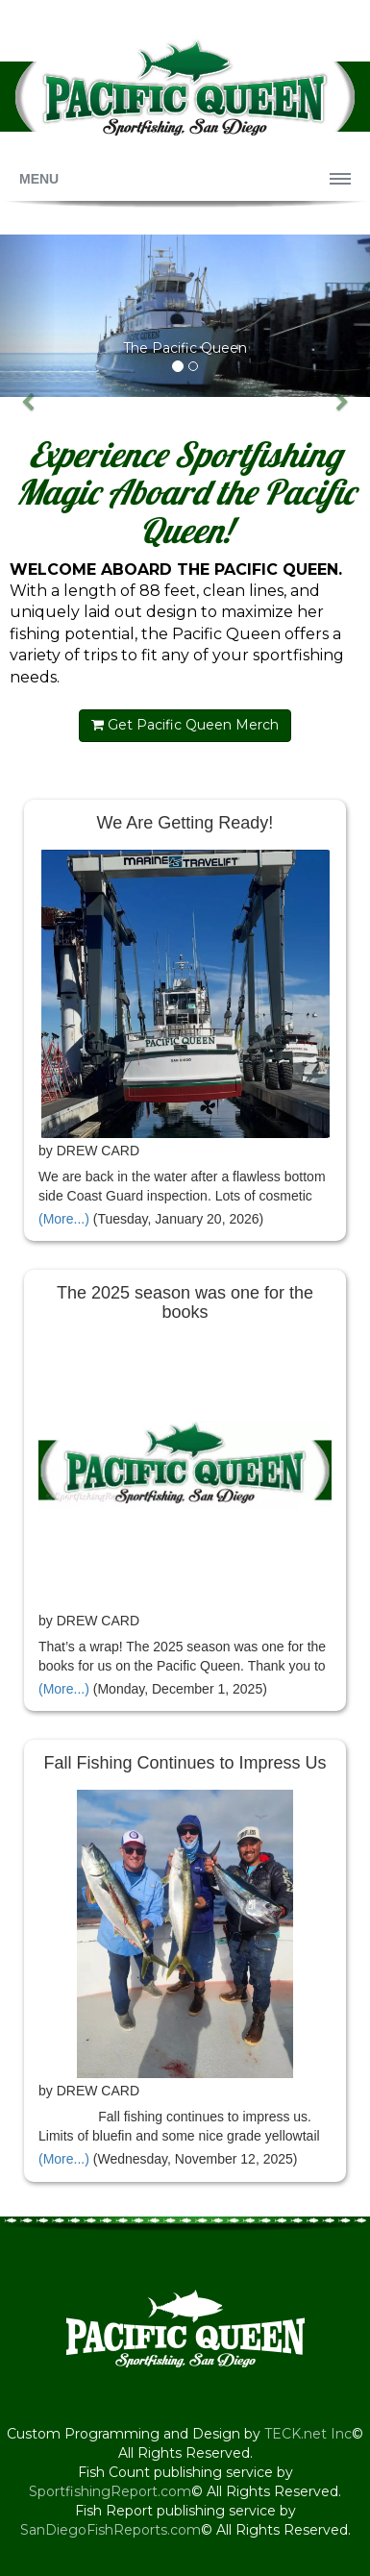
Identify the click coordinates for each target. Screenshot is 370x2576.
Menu (39, 178)
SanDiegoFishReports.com (110, 2530)
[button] (28, 316)
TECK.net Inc (308, 2433)
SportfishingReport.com (110, 2491)
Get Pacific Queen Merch (185, 724)
